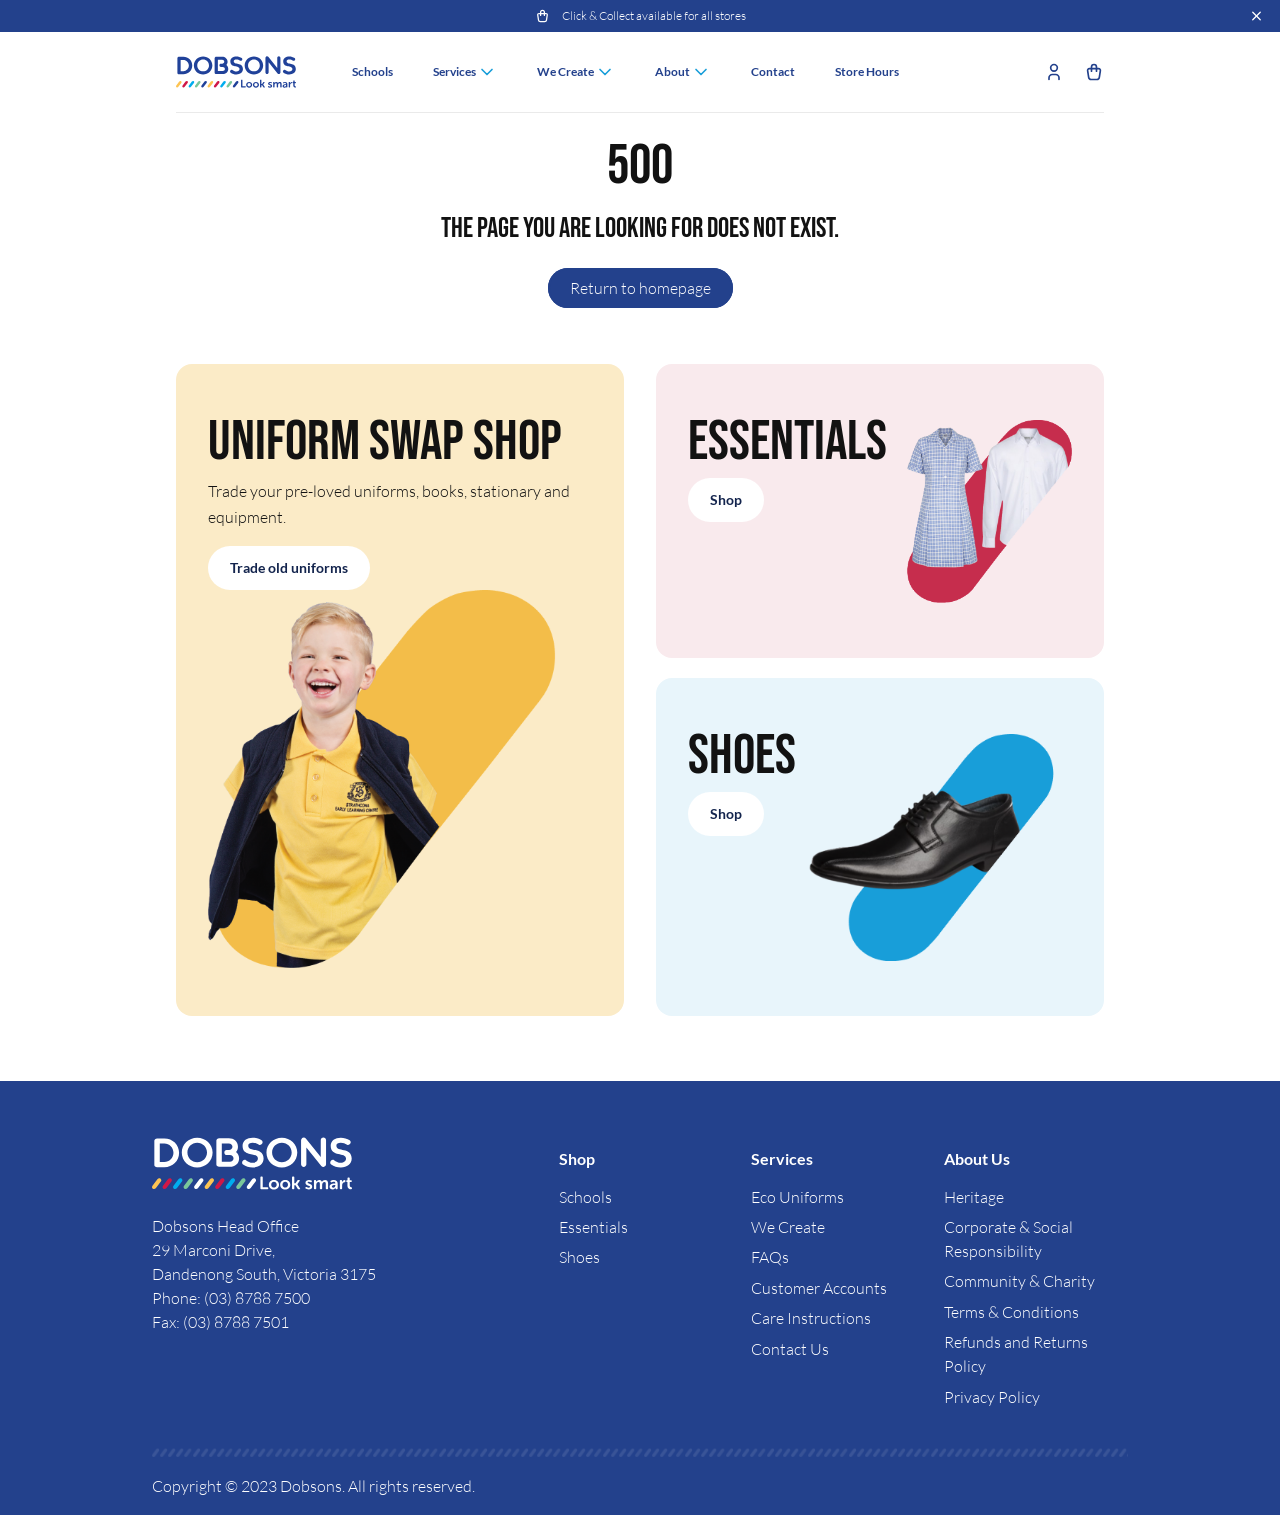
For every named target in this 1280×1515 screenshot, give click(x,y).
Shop (726, 499)
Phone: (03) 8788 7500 (231, 1298)
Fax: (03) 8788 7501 (220, 1322)
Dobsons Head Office (227, 1226)
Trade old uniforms (289, 567)
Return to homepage (640, 288)
